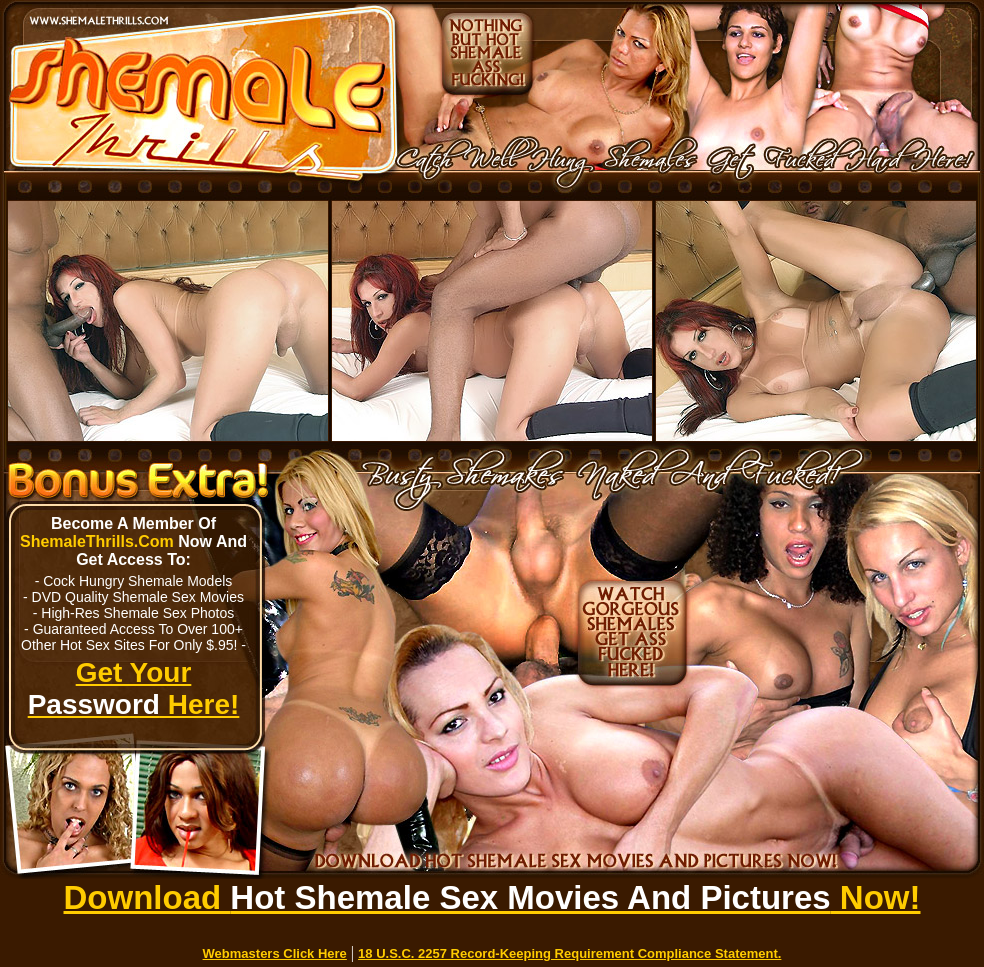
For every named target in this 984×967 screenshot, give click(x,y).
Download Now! (492, 897)
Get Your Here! (134, 688)
